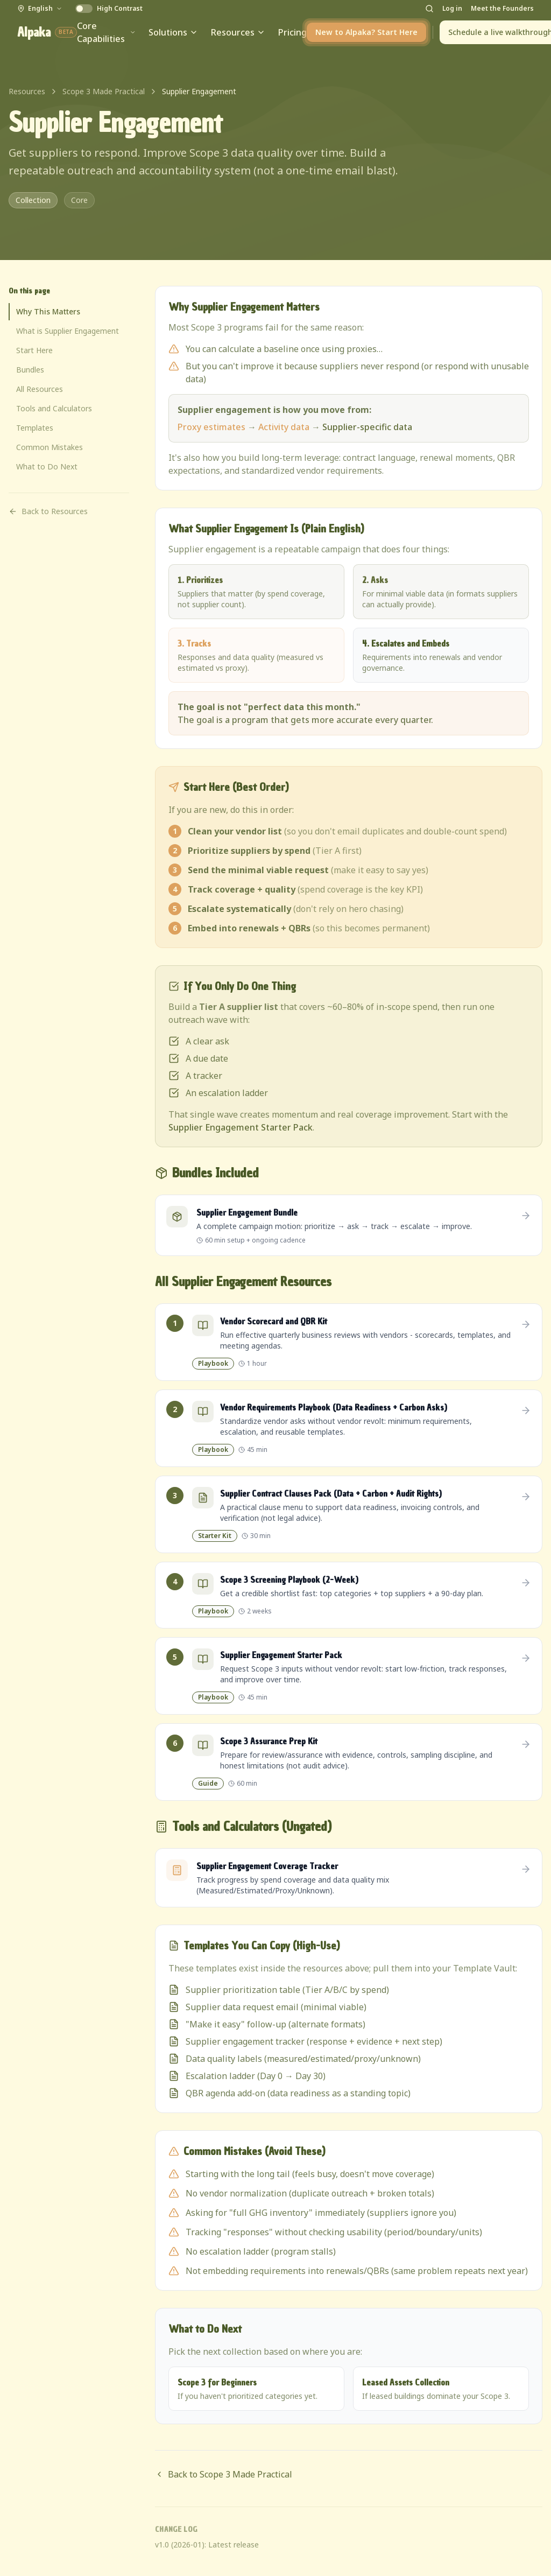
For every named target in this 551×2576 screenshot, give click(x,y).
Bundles (30, 369)
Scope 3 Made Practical (103, 91)
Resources (238, 32)
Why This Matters (48, 311)
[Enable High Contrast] (109, 8)
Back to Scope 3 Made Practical (223, 2474)
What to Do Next (46, 466)
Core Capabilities (106, 32)
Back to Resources (48, 511)
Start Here (34, 350)
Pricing (292, 32)
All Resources (39, 389)
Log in (452, 8)
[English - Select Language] (39, 8)
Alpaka (47, 32)
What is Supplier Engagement (67, 331)
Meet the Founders (502, 8)
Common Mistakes (49, 447)
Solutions (173, 32)
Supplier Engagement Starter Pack (240, 1127)
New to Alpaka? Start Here (366, 32)
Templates (34, 428)
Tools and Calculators (54, 408)
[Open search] (429, 8)
